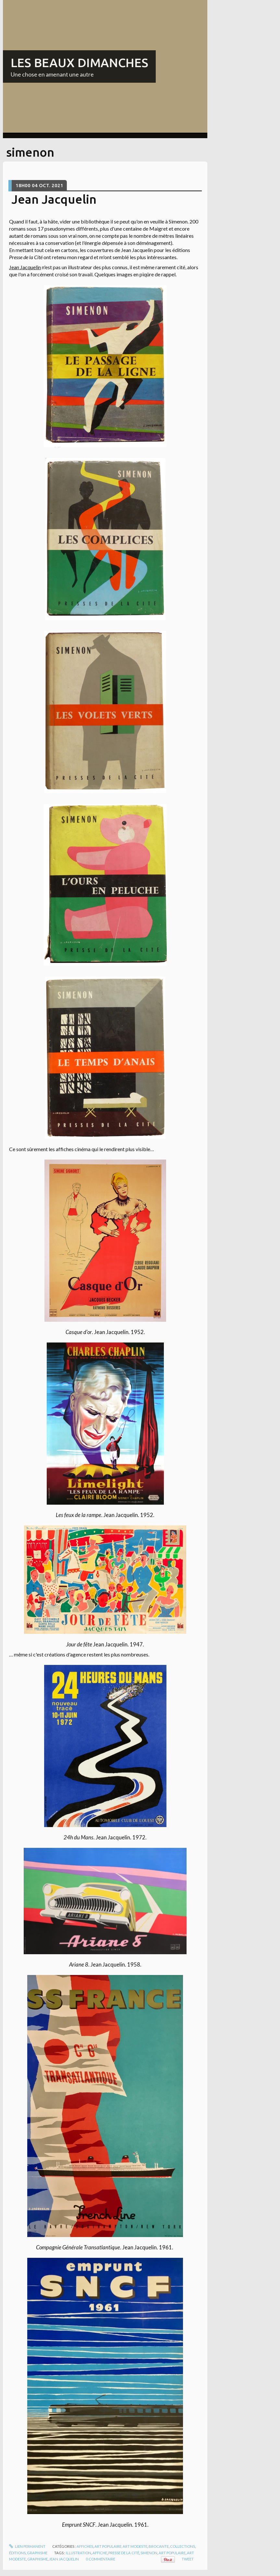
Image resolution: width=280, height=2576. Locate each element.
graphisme (37, 2559)
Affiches (85, 2546)
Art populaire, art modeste (120, 2546)
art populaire (172, 2553)
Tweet (188, 2559)
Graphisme (37, 2553)
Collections (182, 2546)
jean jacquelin (64, 2559)
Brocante (159, 2546)
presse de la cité (123, 2553)
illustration (78, 2553)
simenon (148, 2553)
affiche (99, 2553)
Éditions (17, 2553)
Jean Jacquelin (53, 199)
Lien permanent (27, 2546)
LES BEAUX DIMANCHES (79, 62)
